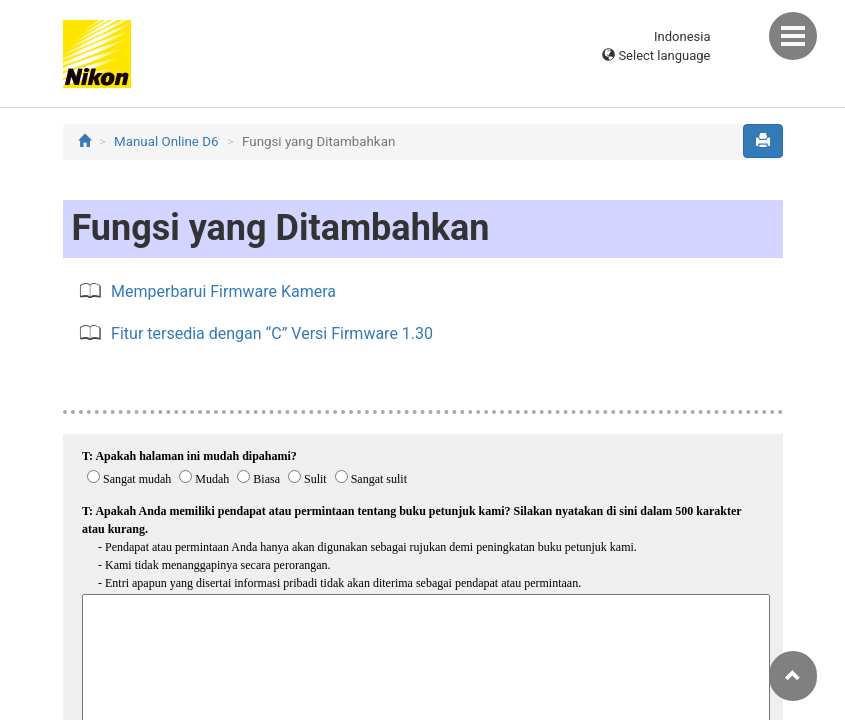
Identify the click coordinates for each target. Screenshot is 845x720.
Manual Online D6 (166, 141)
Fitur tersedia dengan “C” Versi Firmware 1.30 (272, 333)
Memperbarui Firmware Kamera (223, 291)
